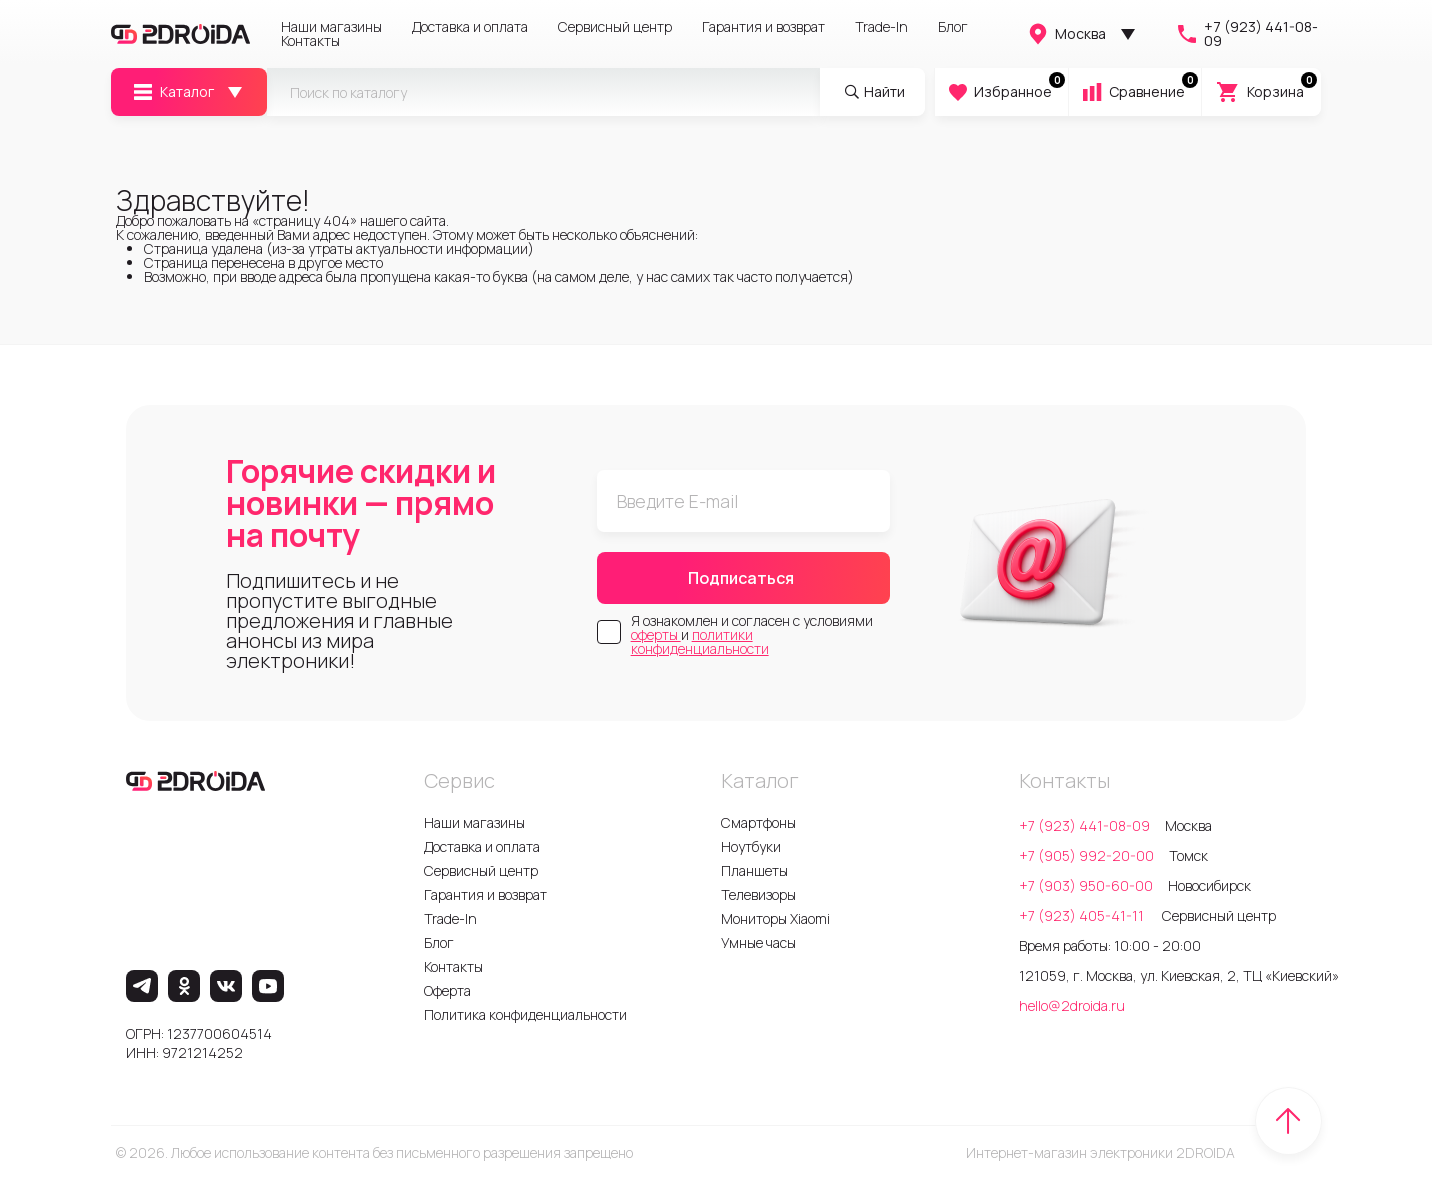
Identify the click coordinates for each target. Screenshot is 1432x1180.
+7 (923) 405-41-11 (1083, 915)
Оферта (447, 990)
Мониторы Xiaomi (775, 918)
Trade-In (881, 27)
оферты (656, 634)
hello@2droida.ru (1072, 1005)
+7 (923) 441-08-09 (1246, 34)
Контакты (310, 41)
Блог (953, 27)
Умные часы (758, 942)
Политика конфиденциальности (525, 1014)
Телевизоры (758, 894)
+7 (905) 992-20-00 (1086, 855)
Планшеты (754, 870)
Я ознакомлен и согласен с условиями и (752, 635)
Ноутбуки (751, 846)
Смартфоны (758, 822)
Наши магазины (331, 27)
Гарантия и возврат (763, 27)
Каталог (172, 92)
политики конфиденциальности (700, 641)
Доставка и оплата (470, 27)
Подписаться (741, 578)
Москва (1066, 34)
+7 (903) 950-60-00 (1086, 885)
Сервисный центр (615, 27)
